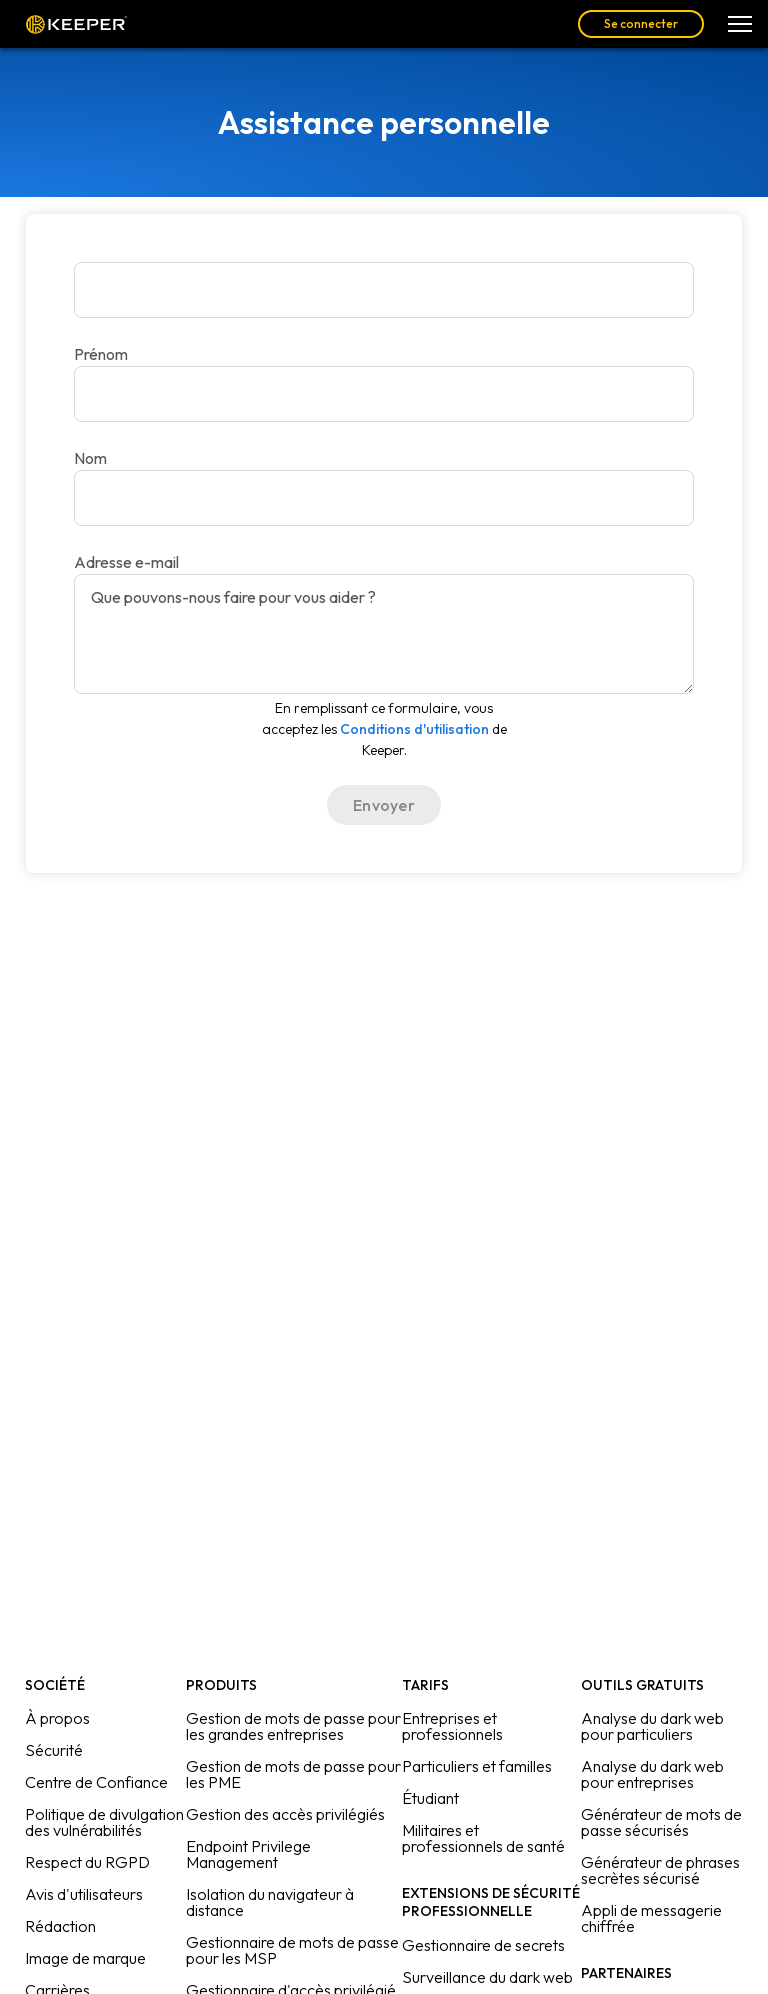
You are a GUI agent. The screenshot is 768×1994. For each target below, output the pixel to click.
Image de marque (85, 1958)
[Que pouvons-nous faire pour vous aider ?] (384, 634)
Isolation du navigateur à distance (270, 1902)
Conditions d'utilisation (414, 729)
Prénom (101, 354)
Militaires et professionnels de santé (483, 1838)
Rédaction (60, 1926)
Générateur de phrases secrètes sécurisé (660, 1870)
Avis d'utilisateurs (84, 1894)
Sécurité (54, 1750)
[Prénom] (384, 290)
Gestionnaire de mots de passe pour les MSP (292, 1950)
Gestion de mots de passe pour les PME (293, 1774)
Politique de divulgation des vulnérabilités (104, 1822)
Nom (90, 458)
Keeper (76, 24)
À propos (57, 1718)
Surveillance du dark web (487, 1977)
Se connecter (641, 23)
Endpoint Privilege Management (248, 1854)
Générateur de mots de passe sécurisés (661, 1822)
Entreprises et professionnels (452, 1726)
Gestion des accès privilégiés (285, 1814)
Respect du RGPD (87, 1862)
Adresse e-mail (126, 562)
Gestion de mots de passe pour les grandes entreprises (293, 1726)
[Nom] (384, 394)
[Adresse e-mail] (384, 498)
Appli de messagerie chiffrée (651, 1918)
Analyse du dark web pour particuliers (652, 1726)
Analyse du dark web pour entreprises (652, 1774)
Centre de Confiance (96, 1782)
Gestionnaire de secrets (483, 1945)
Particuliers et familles (477, 1766)
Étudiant (430, 1798)
